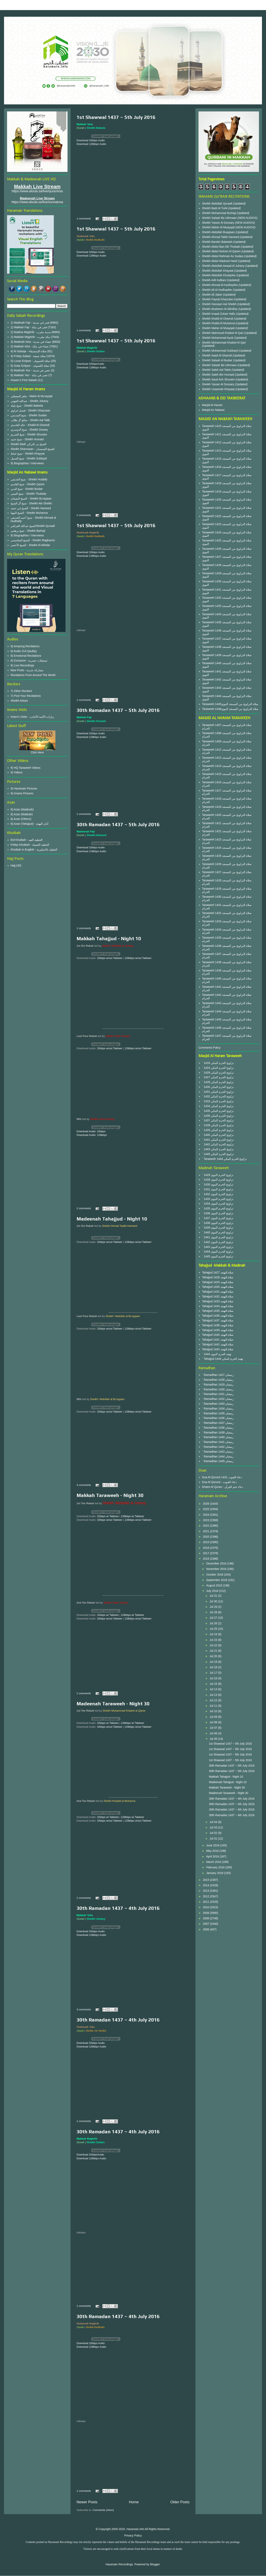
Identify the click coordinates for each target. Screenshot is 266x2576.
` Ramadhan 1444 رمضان (218, 1456)
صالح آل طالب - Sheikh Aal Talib (30, 420)
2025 (206, 1509)
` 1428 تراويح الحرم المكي (218, 1082)
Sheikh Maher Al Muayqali (219, 227)
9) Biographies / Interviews (27, 463)
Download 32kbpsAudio (90, 363)
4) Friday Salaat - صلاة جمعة (28, 356)
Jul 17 (214, 1672)
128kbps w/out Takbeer (138, 958)
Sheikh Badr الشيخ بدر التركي (29, 444)
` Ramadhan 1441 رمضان (218, 1442)
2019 (206, 1542)
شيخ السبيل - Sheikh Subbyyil (29, 458)
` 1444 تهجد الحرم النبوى (216, 1354)
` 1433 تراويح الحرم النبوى (217, 1199)
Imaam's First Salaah (24, 380)
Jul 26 (214, 1623)
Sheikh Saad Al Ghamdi (217, 355)
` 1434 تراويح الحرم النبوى (217, 1203)
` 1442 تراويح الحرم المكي (218, 1144)
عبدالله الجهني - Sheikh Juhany (29, 401)
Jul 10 (214, 1711)
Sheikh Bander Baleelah (217, 241)
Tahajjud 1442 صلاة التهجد (218, 1344)
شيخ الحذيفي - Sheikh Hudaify (29, 479)
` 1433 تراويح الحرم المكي (218, 1101)
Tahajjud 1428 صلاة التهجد (218, 1277)
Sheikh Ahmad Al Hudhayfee (220, 285)
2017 (206, 1553)
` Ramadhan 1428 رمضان (218, 1379)
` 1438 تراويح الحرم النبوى (217, 1223)
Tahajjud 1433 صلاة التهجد (218, 1301)
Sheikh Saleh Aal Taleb (216, 369)
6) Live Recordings (22, 665)
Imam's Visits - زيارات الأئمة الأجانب (32, 716)
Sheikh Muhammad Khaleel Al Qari (224, 342)
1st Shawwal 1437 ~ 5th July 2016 (116, 117)
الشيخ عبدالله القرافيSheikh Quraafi (33, 526)
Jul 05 (214, 1738)
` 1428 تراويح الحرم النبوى (217, 1179)
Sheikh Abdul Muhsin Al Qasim (221, 251)
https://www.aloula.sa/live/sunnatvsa (37, 202)
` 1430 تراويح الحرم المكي (218, 1087)
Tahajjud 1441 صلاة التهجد (218, 1339)
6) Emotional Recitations (26, 655)
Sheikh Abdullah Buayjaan (219, 232)
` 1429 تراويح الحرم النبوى (217, 1175)
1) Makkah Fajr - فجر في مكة (29, 327)
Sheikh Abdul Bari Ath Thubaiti (221, 246)
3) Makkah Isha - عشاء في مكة (30, 346)
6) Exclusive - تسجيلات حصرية (29, 660)
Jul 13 (214, 1694)
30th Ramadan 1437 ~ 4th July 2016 (118, 1908)
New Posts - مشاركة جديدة (27, 670)
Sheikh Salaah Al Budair (217, 360)
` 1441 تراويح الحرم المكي (218, 1139)
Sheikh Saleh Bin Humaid (218, 374)
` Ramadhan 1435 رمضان (218, 1413)
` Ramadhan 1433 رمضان (218, 1403)
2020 (206, 1536)
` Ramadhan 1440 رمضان (218, 1437)
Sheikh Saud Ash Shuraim (218, 379)
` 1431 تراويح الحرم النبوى (217, 1189)
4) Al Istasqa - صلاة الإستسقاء (29, 351)
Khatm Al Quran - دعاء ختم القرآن (222, 1486)
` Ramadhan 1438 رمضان (218, 1427)
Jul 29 (214, 1606)
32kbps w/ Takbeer (108, 1516)
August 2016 (214, 1585)
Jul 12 (214, 1700)
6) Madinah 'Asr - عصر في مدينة (30, 370)
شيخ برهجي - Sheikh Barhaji (28, 530)
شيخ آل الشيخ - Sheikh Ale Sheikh (31, 503)
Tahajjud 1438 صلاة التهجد (218, 1325)
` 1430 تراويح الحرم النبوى (217, 1184)
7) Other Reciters (21, 691)
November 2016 (216, 1569)
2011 (206, 1901)
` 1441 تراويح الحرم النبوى (217, 1237)
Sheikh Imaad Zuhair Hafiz (219, 313)
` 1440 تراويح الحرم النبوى (217, 1232)
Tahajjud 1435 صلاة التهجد (218, 1310)
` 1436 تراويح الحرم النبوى (217, 1213)
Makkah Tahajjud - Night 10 (109, 938)
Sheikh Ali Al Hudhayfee (217, 289)
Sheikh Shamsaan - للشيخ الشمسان (33, 449)
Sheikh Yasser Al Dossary (218, 222)
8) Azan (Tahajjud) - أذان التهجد (29, 823)
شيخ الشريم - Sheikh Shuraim (29, 434)
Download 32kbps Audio (91, 140)
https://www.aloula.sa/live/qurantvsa (37, 191)
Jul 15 (214, 1683)
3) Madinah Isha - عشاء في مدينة (31, 341)
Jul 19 (214, 1661)
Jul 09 (214, 1716)
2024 (206, 1514)
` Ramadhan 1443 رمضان (218, 1451)
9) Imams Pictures (22, 793)
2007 (206, 1923)
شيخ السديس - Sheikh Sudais (29, 415)
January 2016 (215, 1873)
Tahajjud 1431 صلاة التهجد (218, 1291)
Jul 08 (214, 1722)
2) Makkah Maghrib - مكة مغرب (30, 337)
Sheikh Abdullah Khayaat (218, 270)
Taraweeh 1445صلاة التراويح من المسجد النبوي (230, 704)
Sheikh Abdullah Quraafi (217, 203)
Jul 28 (214, 1612)
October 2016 (215, 1574)
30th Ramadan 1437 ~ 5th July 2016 (118, 710)
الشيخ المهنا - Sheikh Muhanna (29, 512)
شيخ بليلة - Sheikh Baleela (27, 405)
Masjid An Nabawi (213, 409)
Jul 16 (214, 1678)
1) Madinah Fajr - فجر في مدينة (30, 322)
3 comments (84, 1484)
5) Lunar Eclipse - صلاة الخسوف (30, 361)
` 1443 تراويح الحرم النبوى (217, 1247)
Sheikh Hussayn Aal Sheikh (219, 304)
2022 (206, 1525)
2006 (206, 1929)
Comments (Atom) (103, 2510)
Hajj (13, 865)
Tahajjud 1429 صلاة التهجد (218, 1282)
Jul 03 (214, 1827)
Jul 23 (214, 1639)
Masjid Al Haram (212, 405)
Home (134, 2502)
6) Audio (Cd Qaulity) (24, 651)
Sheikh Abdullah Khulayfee (219, 275)
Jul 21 (214, 1650)
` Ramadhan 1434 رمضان (218, 1408)
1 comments (84, 218)
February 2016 (215, 1867)
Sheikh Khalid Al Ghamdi (217, 318)
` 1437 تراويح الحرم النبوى (217, 1218)
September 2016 (217, 1580)
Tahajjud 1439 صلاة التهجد (218, 1330)
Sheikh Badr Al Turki (215, 208)
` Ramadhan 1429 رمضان (218, 1384)
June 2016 (213, 1845)
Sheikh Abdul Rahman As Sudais (223, 256)
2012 (206, 1896)
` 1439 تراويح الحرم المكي (218, 1130)
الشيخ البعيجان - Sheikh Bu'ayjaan (31, 498)
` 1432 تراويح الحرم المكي (218, 1096)
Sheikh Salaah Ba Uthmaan (220, 217)
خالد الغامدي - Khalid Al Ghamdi (30, 425)
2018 (206, 1547)
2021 (206, 1531)
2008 (206, 1918)
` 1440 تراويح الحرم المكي (218, 1134)
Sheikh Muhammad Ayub (218, 337)
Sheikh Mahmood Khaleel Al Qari (223, 332)
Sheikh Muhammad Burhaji (219, 213)
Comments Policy (209, 1047)
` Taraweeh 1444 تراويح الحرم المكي (224, 1158)
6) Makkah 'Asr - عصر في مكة (29, 375)
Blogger (155, 2564)
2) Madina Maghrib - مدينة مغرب (31, 332)
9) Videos (17, 772)
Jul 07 (214, 1727)
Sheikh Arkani (19, 700)
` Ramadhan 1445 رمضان (218, 1461)
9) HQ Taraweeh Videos (26, 767)
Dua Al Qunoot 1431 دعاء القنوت (222, 1477)
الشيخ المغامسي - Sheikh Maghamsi (33, 540)
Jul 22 (214, 1645)
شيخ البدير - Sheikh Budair (27, 488)
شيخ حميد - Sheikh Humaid (27, 439)
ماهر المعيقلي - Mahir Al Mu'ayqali (32, 396)
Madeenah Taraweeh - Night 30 (113, 1703)
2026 (206, 1503)
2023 (206, 1520)
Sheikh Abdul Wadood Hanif (220, 261)
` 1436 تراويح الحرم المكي (218, 1115)
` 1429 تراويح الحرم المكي (218, 1072)
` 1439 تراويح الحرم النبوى (217, 1227)
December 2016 (216, 1563)
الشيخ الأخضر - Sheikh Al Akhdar (30, 545)
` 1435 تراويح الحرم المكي (218, 1110)
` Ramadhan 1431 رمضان (218, 1394)
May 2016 (212, 1850)
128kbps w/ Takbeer (132, 1516)
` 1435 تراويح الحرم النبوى (217, 1208)
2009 (206, 1912)
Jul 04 (214, 1822)
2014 (206, 1885)
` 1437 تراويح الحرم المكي (218, 1120)
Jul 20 (214, 1656)
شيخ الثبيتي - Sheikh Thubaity (28, 493)
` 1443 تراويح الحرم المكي (218, 1149)
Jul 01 (214, 1838)
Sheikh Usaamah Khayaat (219, 389)
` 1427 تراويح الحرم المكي (218, 1077)
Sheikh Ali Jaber (212, 294)
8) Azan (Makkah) (22, 814)
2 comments (84, 515)
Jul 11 (214, 1705)
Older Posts (179, 2502)
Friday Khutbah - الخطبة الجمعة (30, 844)
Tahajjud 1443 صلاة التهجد (218, 1349)
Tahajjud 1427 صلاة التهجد (218, 1272)
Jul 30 (214, 1601)
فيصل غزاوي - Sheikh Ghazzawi (30, 410)
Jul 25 (214, 1628)
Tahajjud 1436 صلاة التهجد (218, 1315)
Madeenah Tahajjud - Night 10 (112, 1219)
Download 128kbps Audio (91, 143)
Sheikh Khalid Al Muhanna (219, 323)
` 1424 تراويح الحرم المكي (218, 1067)
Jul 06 (214, 1733)
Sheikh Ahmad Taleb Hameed (221, 237)
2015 (206, 1879)
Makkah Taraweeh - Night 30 (110, 1495)
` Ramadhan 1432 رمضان (218, 1398)
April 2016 (213, 1856)
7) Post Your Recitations (26, 695)
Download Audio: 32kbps (91, 1131)
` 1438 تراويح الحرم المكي (218, 1125)
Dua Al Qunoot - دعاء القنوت (219, 1482)
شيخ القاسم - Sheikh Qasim (28, 484)
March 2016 (214, 1861)
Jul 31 (214, 1595)
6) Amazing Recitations (25, 646)
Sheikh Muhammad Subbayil (220, 350)
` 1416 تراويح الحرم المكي (218, 1063)
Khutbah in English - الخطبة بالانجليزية (34, 849)
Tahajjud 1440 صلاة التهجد (218, 1334)
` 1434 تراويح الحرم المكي (218, 1106)
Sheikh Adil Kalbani (214, 280)
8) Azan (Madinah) (22, 809)
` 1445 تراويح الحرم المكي (218, 1154)
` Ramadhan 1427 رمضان (218, 1374)
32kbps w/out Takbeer (109, 958)
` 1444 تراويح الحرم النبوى (217, 1251)
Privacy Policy (133, 2535)
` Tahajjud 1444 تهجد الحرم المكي (222, 1358)
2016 (206, 1558)
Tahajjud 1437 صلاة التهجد (218, 1320)
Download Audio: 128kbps (92, 1134)
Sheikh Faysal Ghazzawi (217, 299)
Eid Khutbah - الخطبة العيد (27, 839)
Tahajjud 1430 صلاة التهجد (218, 1286)
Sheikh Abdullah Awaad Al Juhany (223, 265)
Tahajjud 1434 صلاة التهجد (218, 1306)
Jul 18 (214, 1667)
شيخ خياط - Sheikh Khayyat (28, 453)
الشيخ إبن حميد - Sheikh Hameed (31, 508)
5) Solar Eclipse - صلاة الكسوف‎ (30, 365)
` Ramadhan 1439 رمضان (218, 1432)
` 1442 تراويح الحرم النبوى (217, 1242)
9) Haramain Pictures (24, 788)
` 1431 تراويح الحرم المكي (218, 1091)
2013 (206, 1890)
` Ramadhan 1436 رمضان (218, 1418)
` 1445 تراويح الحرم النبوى (217, 1256)
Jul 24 (214, 1634)
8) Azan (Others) (21, 819)
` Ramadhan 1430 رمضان (218, 1389)
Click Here (37, 752)
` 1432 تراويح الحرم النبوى (217, 1194)
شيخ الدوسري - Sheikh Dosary (29, 429)
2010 (206, 1907)
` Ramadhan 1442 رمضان (218, 1446)
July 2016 (212, 1590)
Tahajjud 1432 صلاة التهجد (218, 1296)
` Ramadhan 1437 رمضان (218, 1422)
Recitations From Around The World (33, 675)
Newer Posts (87, 2502)
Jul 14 (214, 1689)
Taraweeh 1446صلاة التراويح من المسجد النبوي (230, 708)
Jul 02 (214, 1832)
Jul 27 (214, 1617)
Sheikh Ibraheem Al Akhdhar (220, 309)
